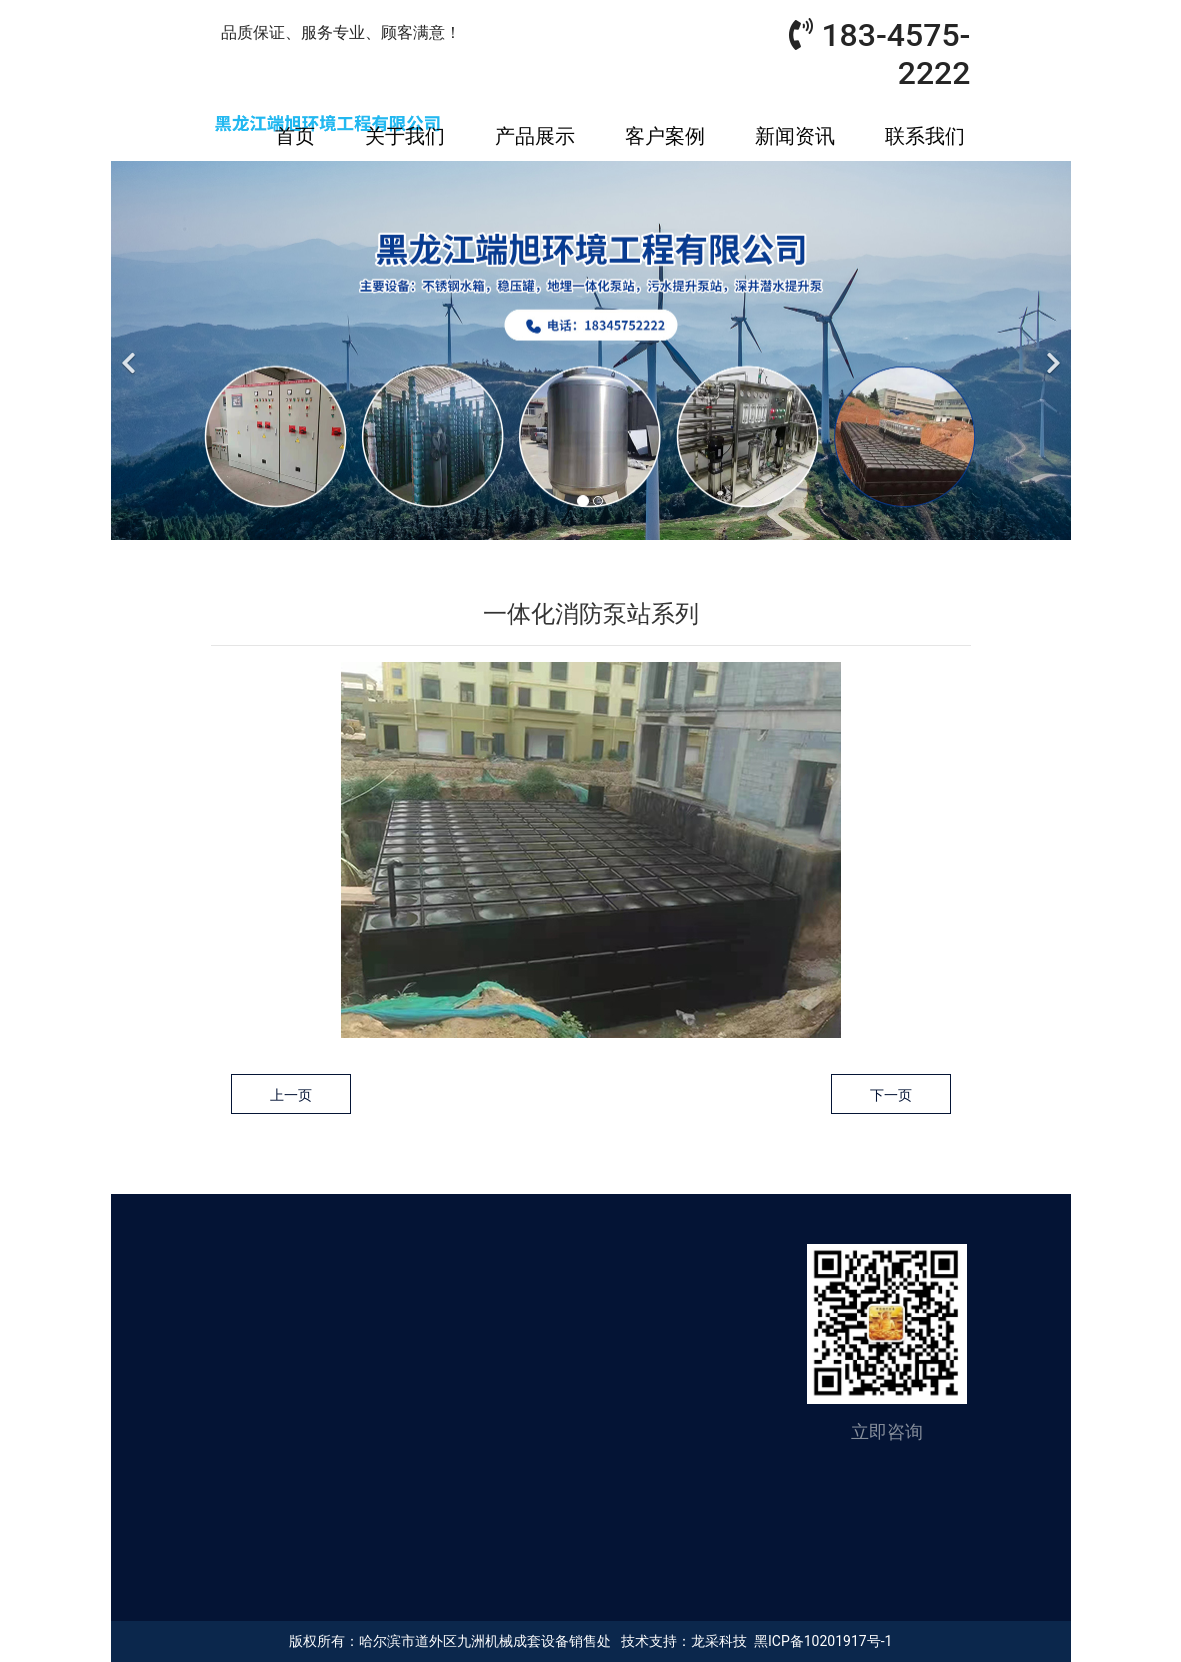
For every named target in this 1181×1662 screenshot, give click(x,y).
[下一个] (1051, 351)
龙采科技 (719, 1641)
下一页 (891, 1095)
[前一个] (131, 351)
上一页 (291, 1095)
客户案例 (665, 136)
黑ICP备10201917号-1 (823, 1641)
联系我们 (925, 136)
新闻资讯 (795, 136)
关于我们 (405, 136)
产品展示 (535, 136)
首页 (295, 136)
